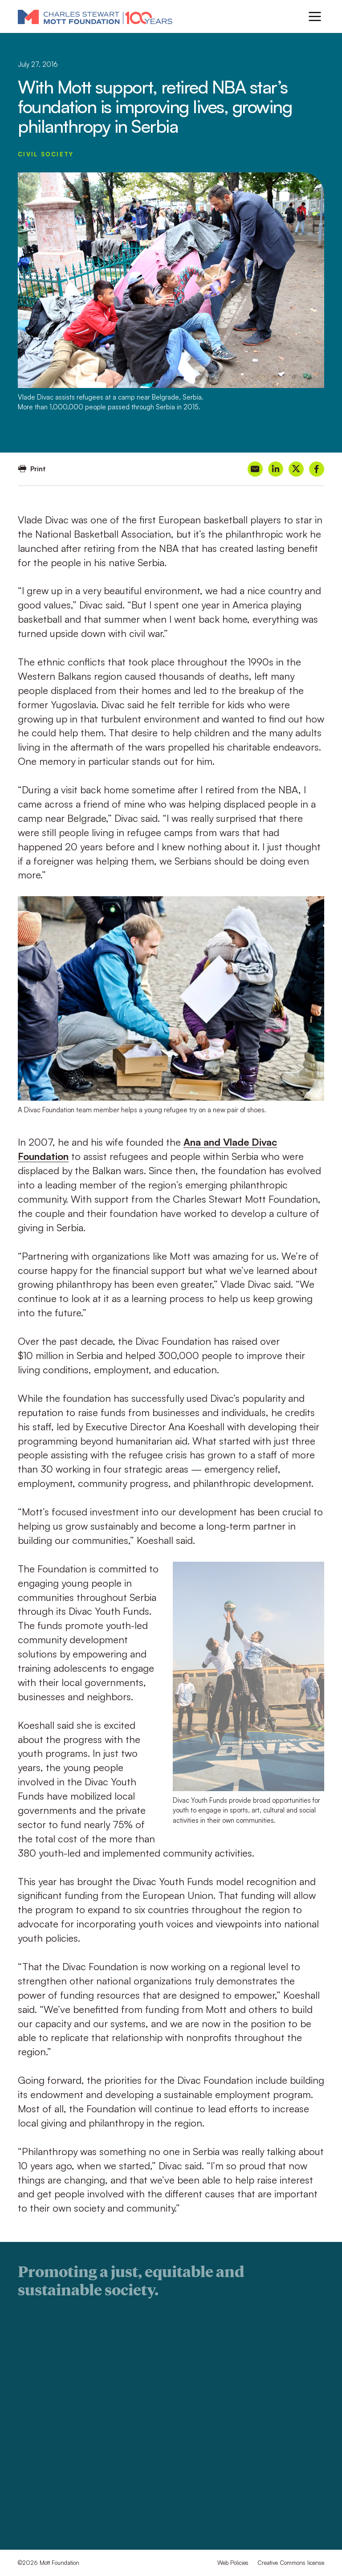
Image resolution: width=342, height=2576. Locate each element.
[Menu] (314, 16)
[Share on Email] (255, 469)
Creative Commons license (290, 2562)
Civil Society (45, 154)
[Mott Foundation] (95, 16)
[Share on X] (296, 469)
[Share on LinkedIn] (275, 469)
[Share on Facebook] (316, 469)
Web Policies (232, 2562)
